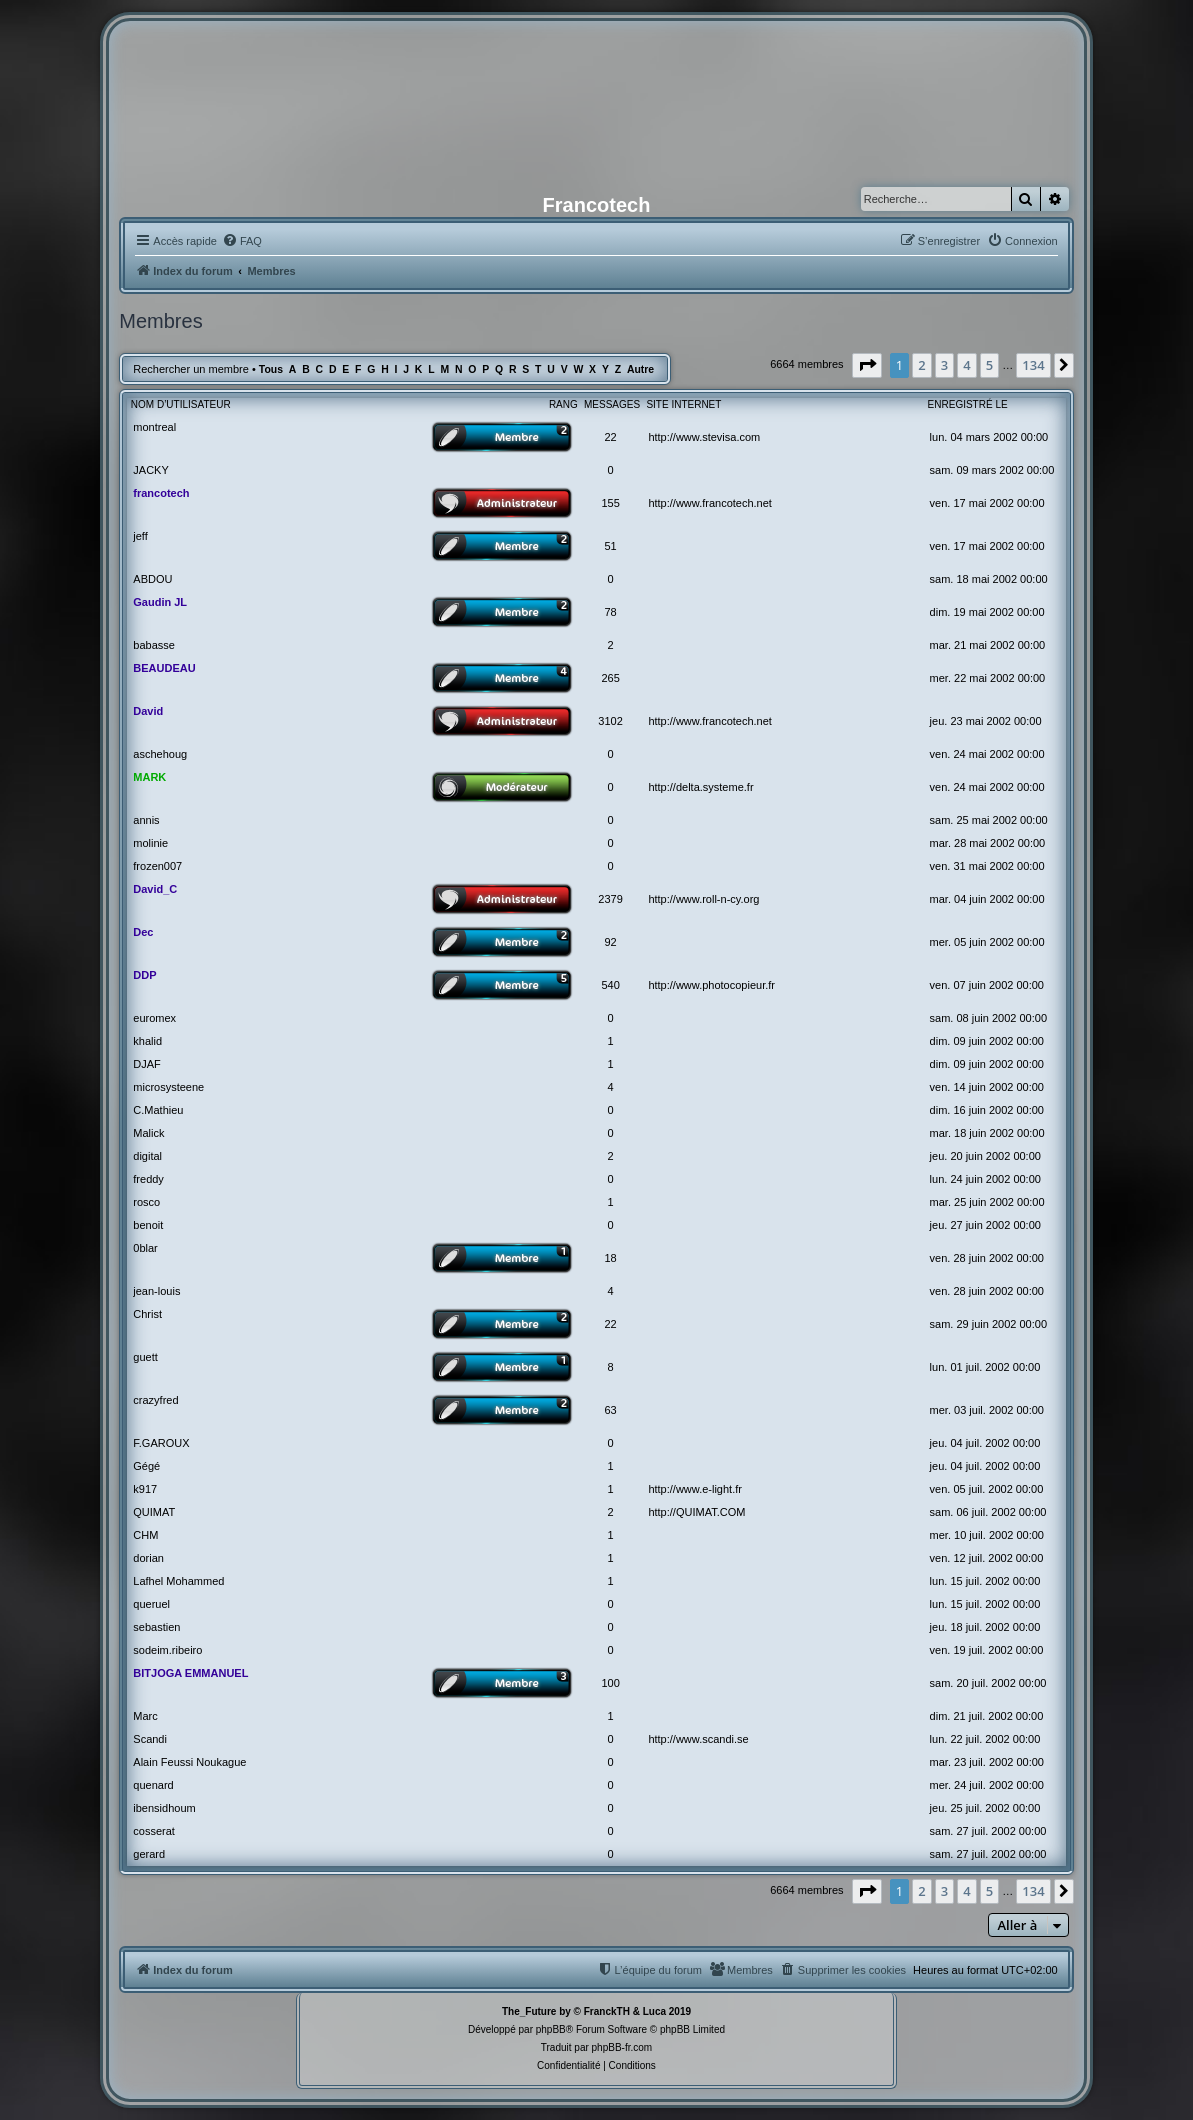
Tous (271, 369)
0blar (145, 1248)
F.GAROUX (161, 1443)
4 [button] (966, 365)
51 (610, 546)
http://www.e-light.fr (695, 1489)
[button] (867, 365)
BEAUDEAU (164, 668)
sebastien (156, 1627)
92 (610, 942)
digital (147, 1156)
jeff (140, 536)
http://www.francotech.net (710, 503)
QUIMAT (154, 1512)
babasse (154, 645)
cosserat (154, 1831)
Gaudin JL (160, 602)
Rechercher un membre (191, 369)
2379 (610, 899)
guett (145, 1357)
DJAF (147, 1064)
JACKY (150, 470)
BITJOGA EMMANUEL (190, 1673)
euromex (154, 1018)
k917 (145, 1489)
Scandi (150, 1739)
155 (610, 503)
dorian (148, 1558)
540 (610, 985)
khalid (147, 1041)
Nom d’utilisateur (181, 404)
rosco (146, 1202)
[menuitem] (242, 241)
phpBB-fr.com (622, 2047)
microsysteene (168, 1087)
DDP (144, 975)
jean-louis (156, 1291)
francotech (161, 493)
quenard (153, 1785)
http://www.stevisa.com (704, 437)
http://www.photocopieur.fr (711, 985)
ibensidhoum (164, 1808)
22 (610, 437)
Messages (612, 404)
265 (610, 678)
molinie (150, 843)
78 (610, 612)
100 (610, 1683)
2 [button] (921, 365)
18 (610, 1258)
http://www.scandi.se (698, 1739)
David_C (155, 889)
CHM (145, 1535)
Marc (145, 1716)
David (148, 711)
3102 (610, 721)
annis (146, 820)
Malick (148, 1133)
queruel (151, 1604)
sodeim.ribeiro (167, 1650)
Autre (640, 369)
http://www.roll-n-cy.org (703, 899)
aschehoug (160, 754)
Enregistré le (968, 404)
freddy (148, 1179)
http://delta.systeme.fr (700, 787)
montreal (154, 427)
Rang (563, 404)
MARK (149, 777)
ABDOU (152, 579)
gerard (149, 1854)
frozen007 (157, 866)
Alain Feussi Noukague (189, 1762)
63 (610, 1410)
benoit (148, 1225)
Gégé (146, 1466)
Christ (147, 1314)
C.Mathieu (158, 1110)
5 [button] (989, 365)
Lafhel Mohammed (178, 1581)
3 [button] (944, 365)
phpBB (551, 2029)
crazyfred (155, 1400)
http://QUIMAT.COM (696, 1512)
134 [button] (1033, 365)
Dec (143, 932)
